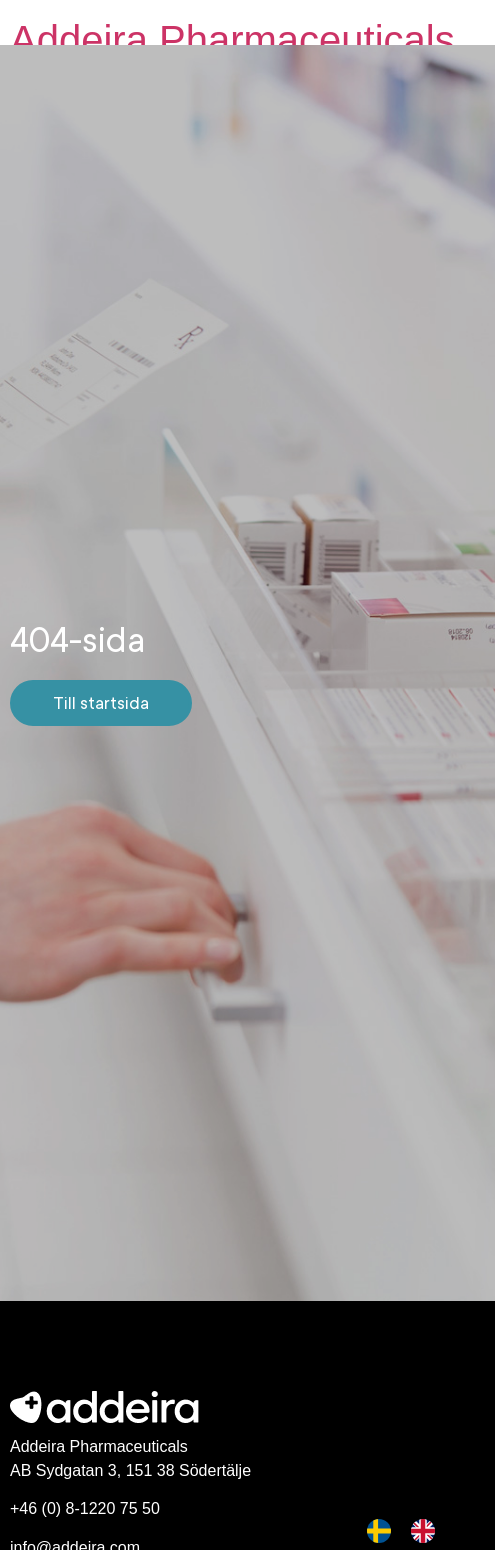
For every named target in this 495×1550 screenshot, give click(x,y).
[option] (428, 1531)
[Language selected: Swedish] (411, 1531)
